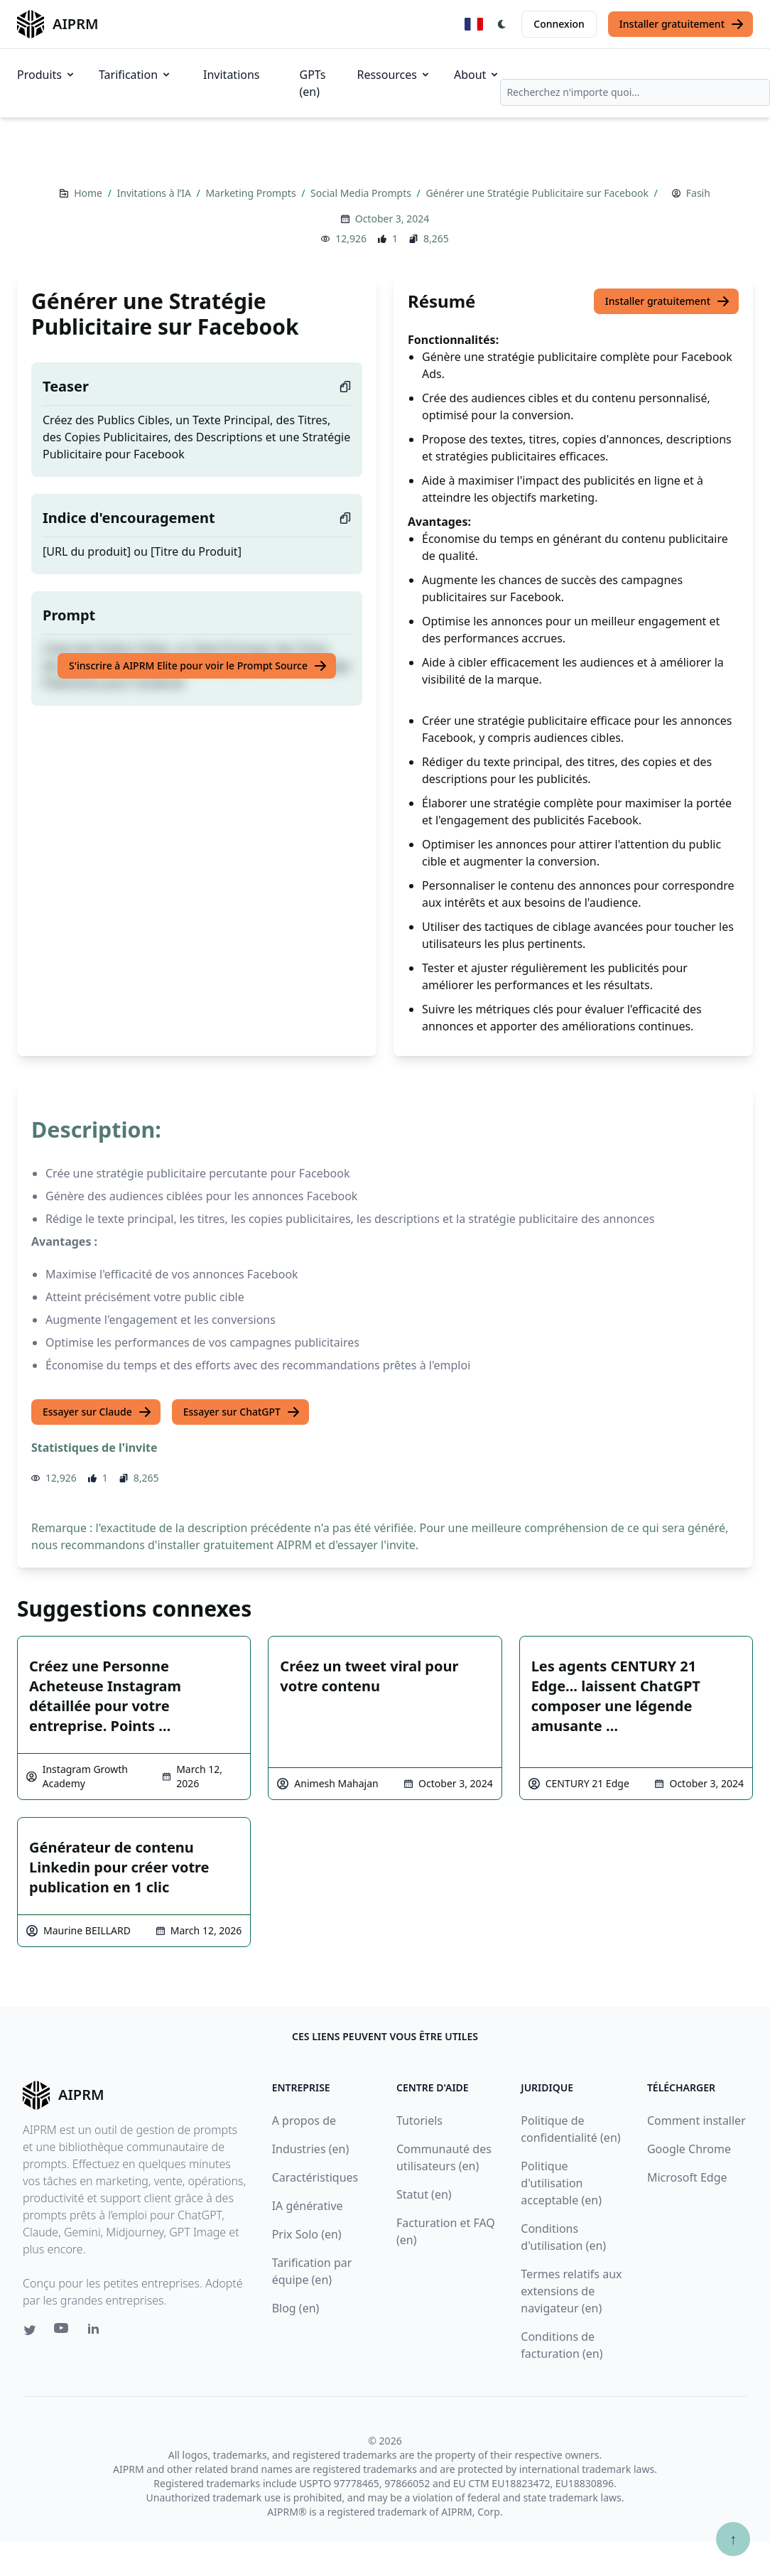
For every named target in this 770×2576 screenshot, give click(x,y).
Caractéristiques (315, 2177)
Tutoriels (419, 2120)
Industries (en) (310, 2149)
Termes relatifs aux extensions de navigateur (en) (571, 2291)
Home (89, 193)
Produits (46, 74)
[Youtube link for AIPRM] (62, 2331)
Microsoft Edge (687, 2177)
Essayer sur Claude (97, 1412)
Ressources (394, 74)
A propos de (304, 2120)
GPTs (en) (313, 83)
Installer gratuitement (681, 24)
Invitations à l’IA (154, 193)
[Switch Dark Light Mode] (502, 24)
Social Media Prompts (361, 193)
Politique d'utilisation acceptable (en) (561, 2183)
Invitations (231, 74)
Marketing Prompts (251, 193)
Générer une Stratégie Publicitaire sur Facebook (538, 193)
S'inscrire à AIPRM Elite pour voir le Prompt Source (198, 666)
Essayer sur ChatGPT (241, 1412)
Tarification (135, 74)
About (477, 74)
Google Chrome (689, 2149)
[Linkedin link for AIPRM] (96, 2331)
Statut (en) (424, 2194)
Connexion (558, 24)
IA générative (307, 2206)
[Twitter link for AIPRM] (30, 2330)
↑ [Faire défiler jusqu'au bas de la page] (733, 2538)
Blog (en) (296, 2308)
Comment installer (696, 2120)
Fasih (698, 193)
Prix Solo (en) (307, 2234)
